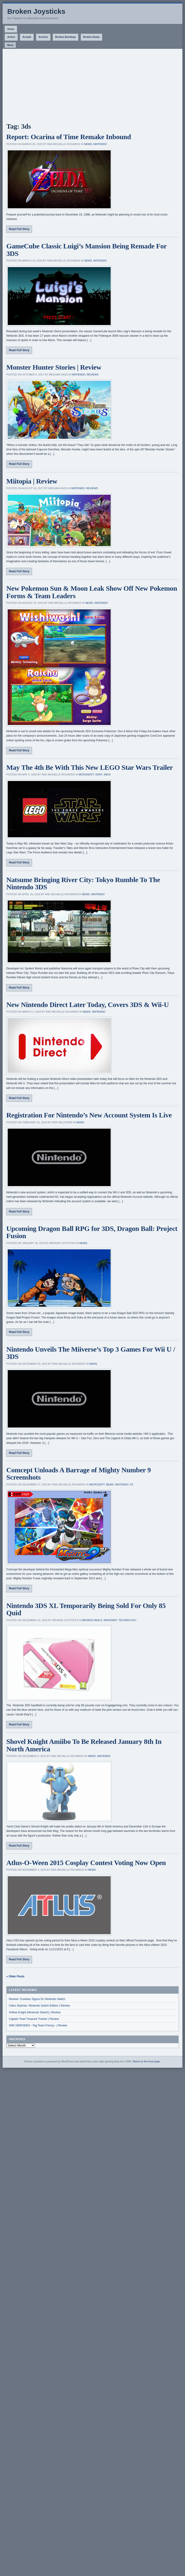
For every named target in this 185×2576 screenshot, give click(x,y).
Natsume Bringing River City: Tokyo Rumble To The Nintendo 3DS (83, 883)
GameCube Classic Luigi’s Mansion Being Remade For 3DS (86, 249)
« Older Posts (15, 2096)
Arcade (26, 36)
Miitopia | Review (31, 481)
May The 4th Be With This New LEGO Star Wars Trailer (89, 767)
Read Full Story (19, 229)
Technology (128, 1620)
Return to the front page (146, 2181)
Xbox (107, 774)
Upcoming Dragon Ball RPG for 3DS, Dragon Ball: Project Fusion (91, 1232)
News (88, 144)
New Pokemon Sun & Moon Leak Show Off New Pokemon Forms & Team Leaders (91, 592)
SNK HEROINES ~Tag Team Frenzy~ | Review (38, 2145)
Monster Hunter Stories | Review (53, 367)
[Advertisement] (92, 84)
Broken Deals (91, 36)
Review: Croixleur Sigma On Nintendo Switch (37, 2119)
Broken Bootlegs (65, 36)
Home (11, 29)
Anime (11, 36)
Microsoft (86, 774)
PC (132, 1484)
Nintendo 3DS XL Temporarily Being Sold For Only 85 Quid (86, 1609)
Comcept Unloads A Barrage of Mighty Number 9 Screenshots (78, 1473)
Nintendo (100, 144)
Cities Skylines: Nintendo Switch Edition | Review (39, 2125)
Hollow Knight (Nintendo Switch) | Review (35, 2132)
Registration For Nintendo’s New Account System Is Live (89, 1115)
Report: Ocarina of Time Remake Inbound (68, 137)
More (10, 45)
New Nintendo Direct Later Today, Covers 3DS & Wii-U (87, 1004)
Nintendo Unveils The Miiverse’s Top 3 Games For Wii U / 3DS (90, 1352)
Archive (43, 36)
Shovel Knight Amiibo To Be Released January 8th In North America (83, 1775)
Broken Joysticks (36, 11)
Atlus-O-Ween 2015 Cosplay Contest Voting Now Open (86, 1937)
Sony (98, 774)
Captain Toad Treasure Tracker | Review (34, 2138)
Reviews (93, 374)
